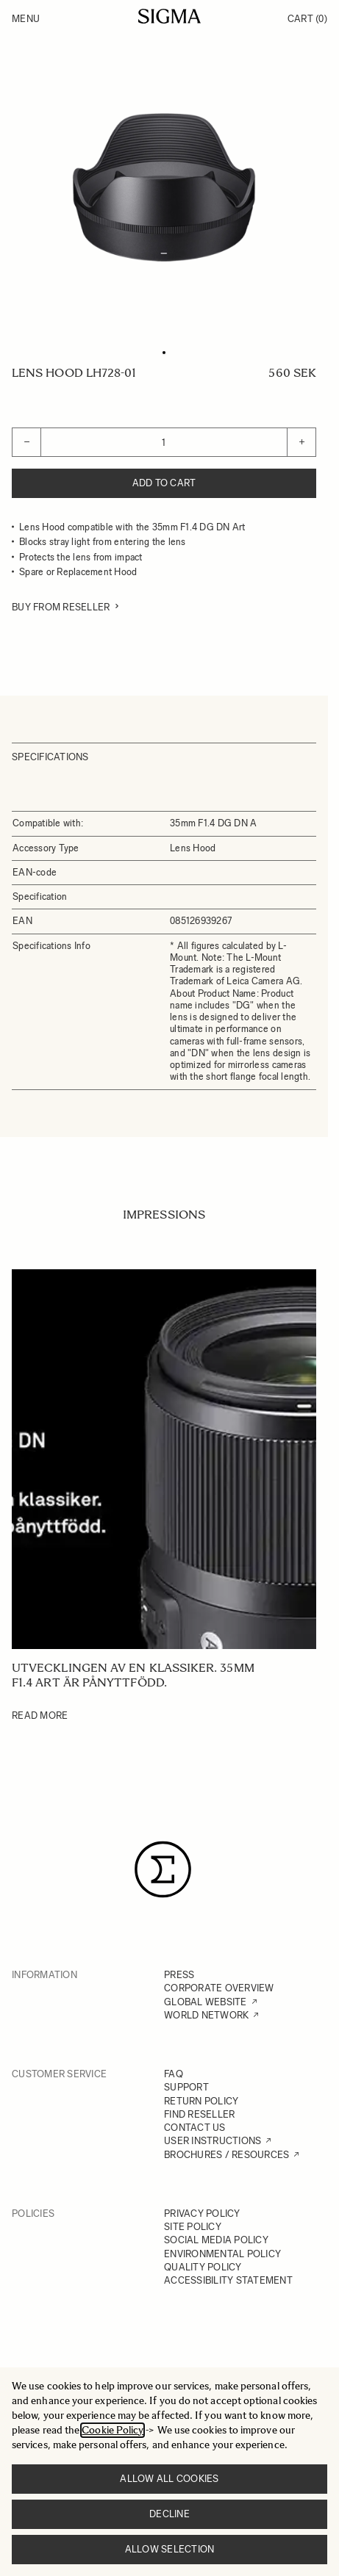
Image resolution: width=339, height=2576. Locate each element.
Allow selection (170, 2549)
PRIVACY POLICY (202, 2213)
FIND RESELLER (199, 2114)
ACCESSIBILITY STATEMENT (228, 2280)
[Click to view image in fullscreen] (164, 187)
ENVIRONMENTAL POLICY (222, 2253)
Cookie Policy (112, 2430)
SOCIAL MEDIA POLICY (216, 2239)
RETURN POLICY (201, 2101)
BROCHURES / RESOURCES (226, 2154)
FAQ (173, 2073)
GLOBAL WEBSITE (205, 2001)
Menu (26, 18)
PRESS (179, 1974)
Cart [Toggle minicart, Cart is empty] (307, 18)
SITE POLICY (192, 2226)
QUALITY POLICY (203, 2267)
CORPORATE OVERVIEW (219, 1988)
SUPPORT (186, 2087)
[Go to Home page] (169, 16)
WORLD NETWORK (206, 2015)
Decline (169, 2513)
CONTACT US (195, 2127)
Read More (40, 1715)
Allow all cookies (169, 2478)
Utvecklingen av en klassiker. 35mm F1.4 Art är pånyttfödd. (133, 1675)
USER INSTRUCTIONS (212, 2140)
